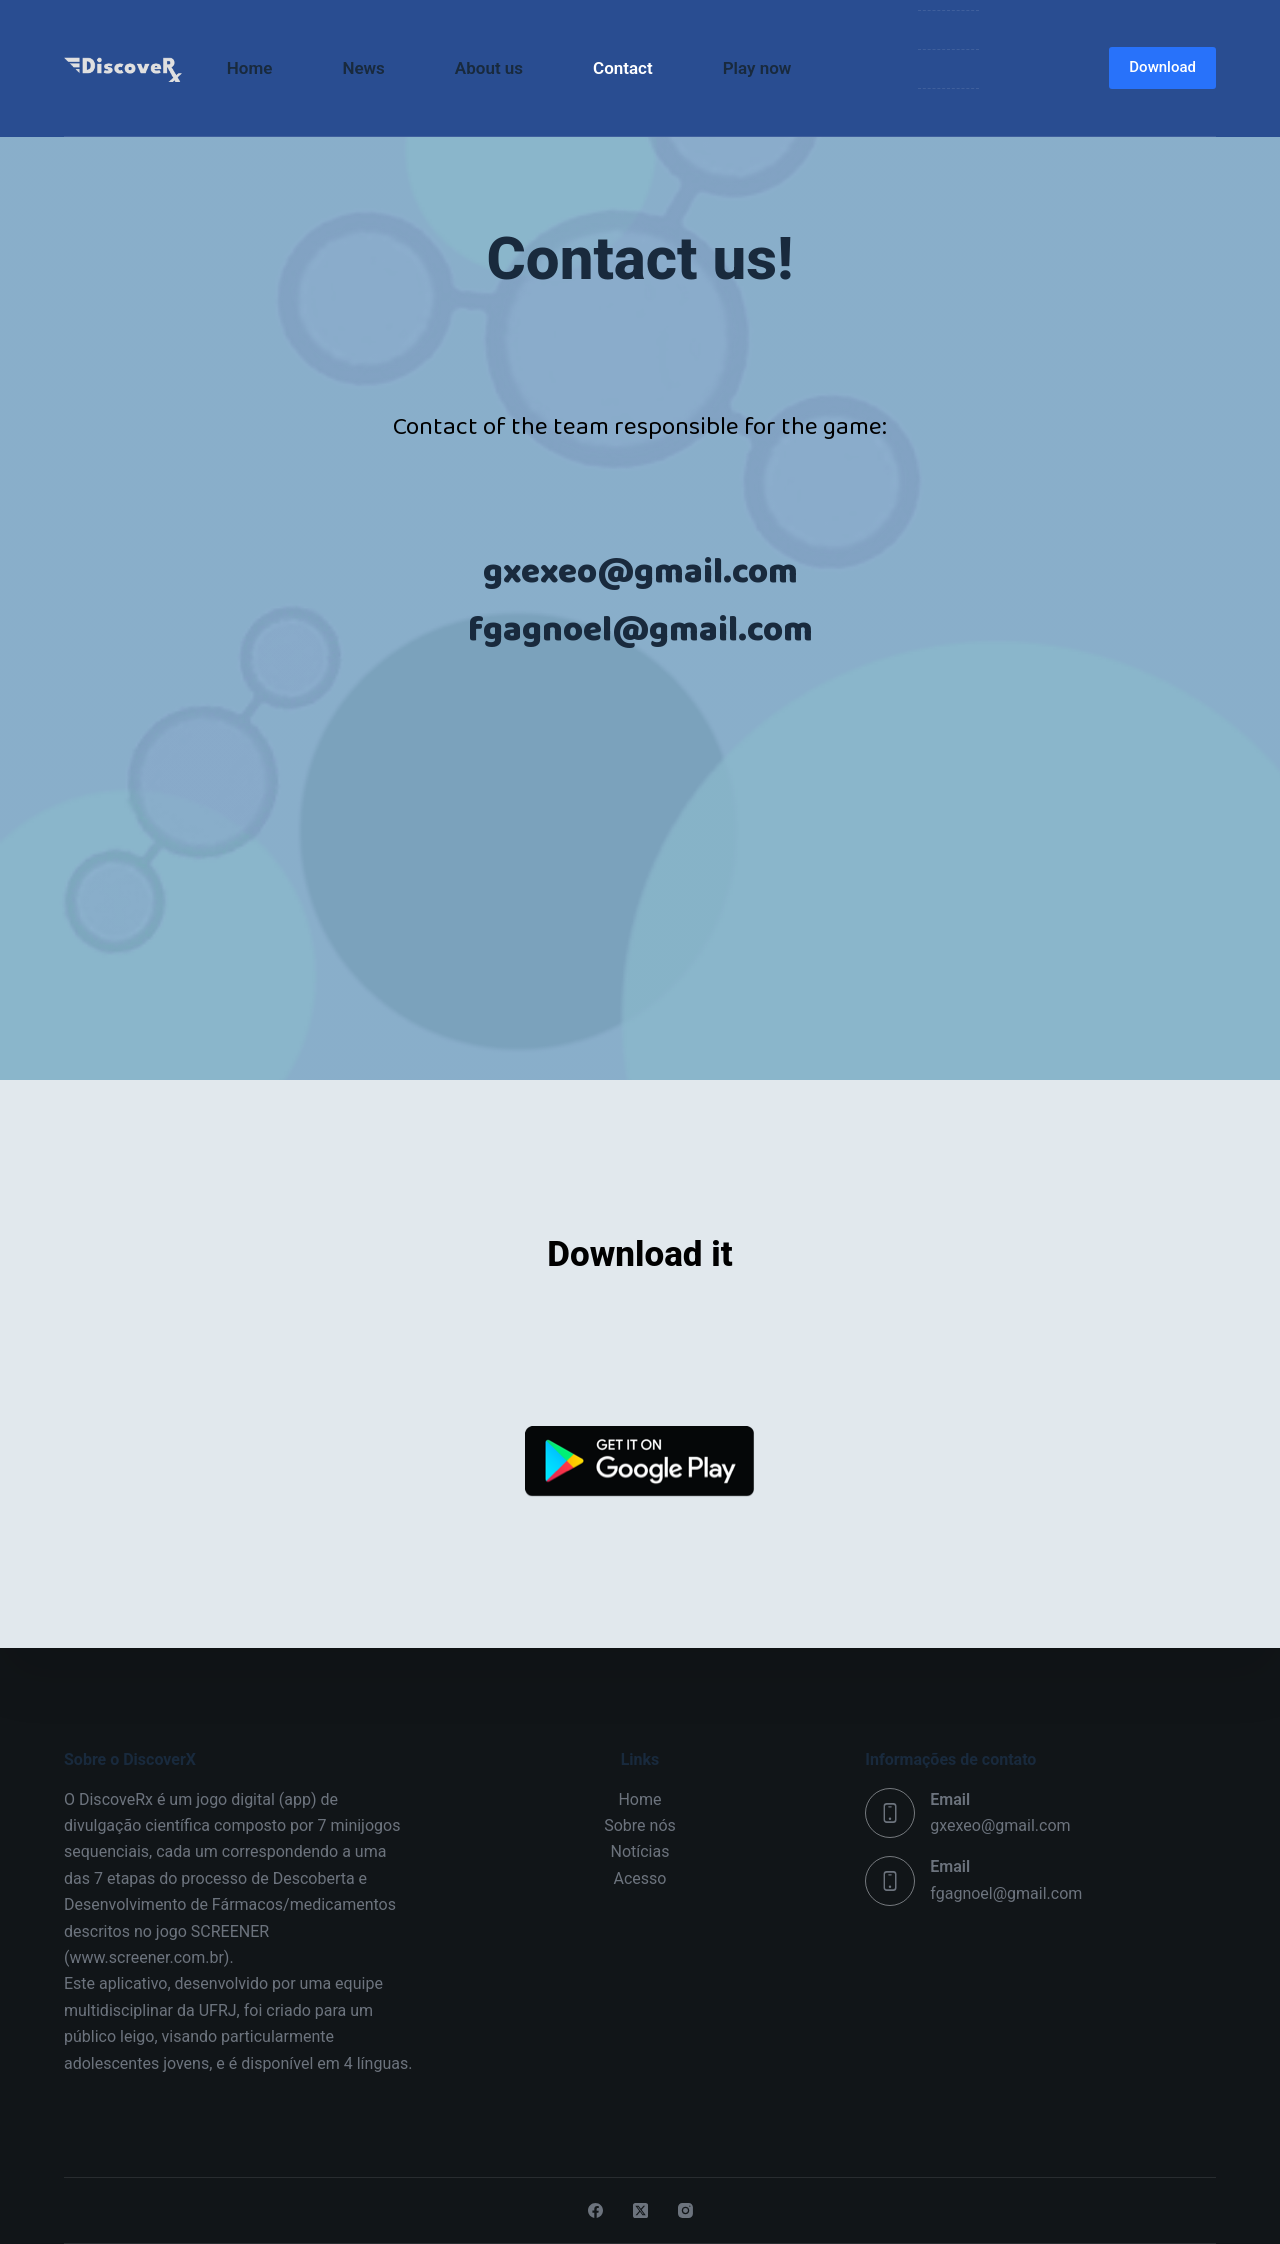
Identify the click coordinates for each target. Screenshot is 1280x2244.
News (363, 68)
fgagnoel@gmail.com (1006, 1893)
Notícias (640, 1851)
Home (250, 68)
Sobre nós (640, 1825)
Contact (623, 68)
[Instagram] (685, 2210)
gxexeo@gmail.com (1000, 1825)
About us (489, 68)
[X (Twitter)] (640, 2210)
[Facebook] (595, 2210)
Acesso (640, 1878)
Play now (757, 68)
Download (1162, 67)
